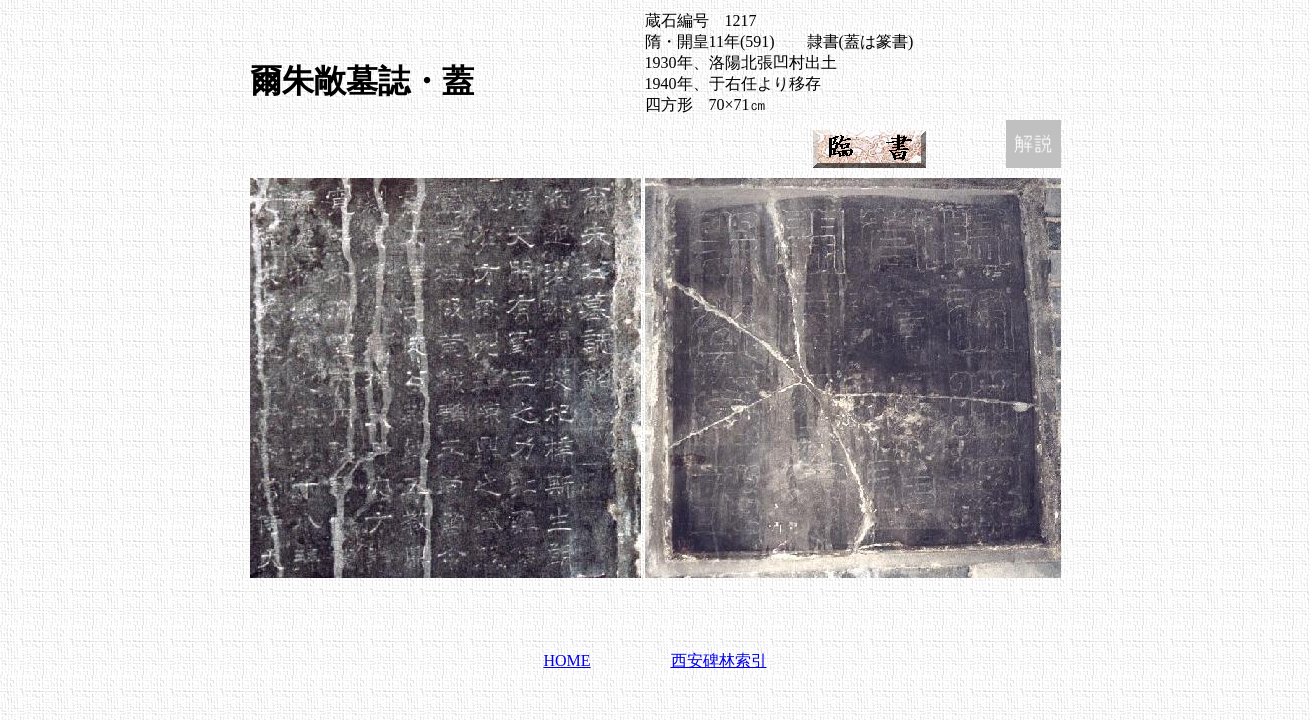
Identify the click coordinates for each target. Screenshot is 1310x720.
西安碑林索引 (719, 660)
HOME (566, 660)
